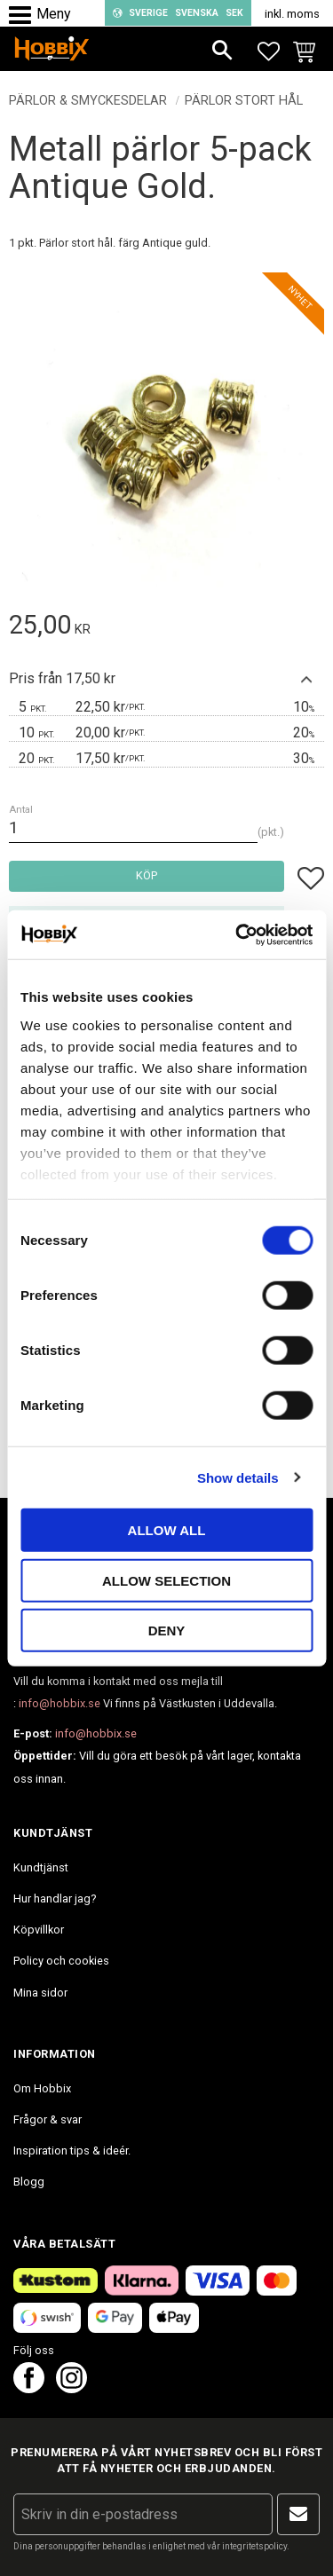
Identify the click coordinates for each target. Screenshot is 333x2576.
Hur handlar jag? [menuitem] (54, 1898)
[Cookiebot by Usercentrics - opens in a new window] (237, 934)
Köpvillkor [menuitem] (38, 1929)
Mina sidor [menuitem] (40, 1992)
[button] (24, 15)
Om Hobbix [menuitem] (42, 2088)
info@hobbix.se (59, 1703)
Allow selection (166, 1579)
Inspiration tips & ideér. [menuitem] (72, 2150)
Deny (167, 1630)
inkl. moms (292, 13)
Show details (238, 1477)
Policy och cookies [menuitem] (61, 1960)
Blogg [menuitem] (28, 2181)
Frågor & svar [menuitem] (47, 2119)
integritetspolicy (254, 2546)
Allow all (167, 1530)
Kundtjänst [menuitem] (40, 1867)
